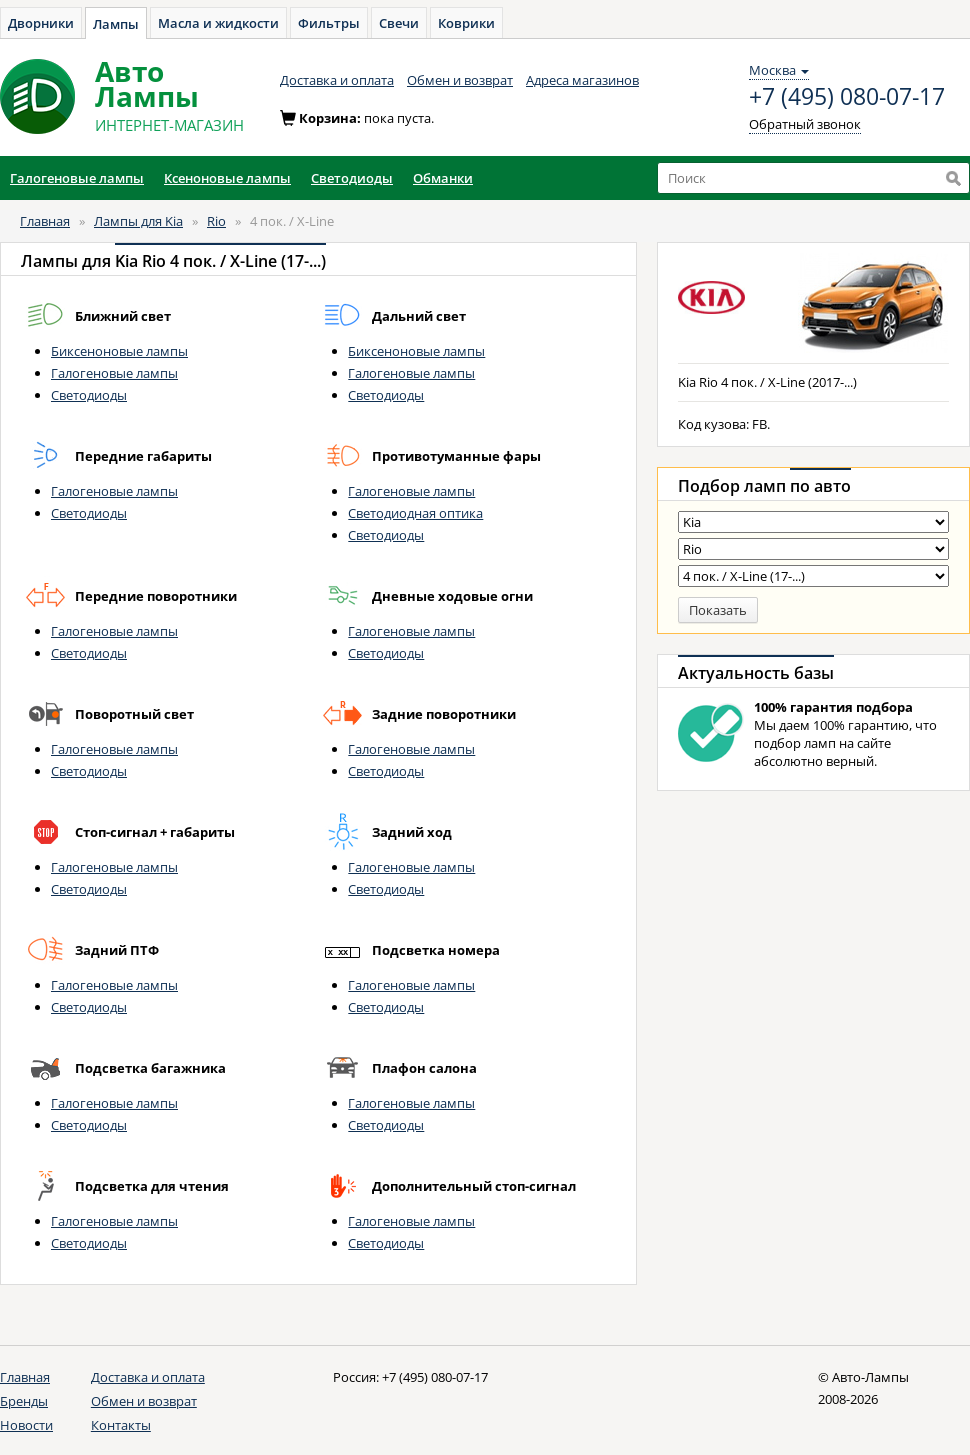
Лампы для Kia (138, 221)
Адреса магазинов (582, 80)
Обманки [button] (443, 178)
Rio (216, 221)
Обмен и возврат (460, 80)
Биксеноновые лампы (119, 351)
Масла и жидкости (218, 23)
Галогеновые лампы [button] (77, 178)
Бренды (24, 1401)
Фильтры (329, 23)
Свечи (399, 23)
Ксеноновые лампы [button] (227, 178)
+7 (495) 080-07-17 (847, 97)
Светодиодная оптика (415, 513)
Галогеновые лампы (114, 373)
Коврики (466, 23)
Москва (779, 70)
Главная (45, 221)
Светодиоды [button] (352, 178)
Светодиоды (89, 395)
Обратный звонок (805, 124)
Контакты (121, 1425)
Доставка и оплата (337, 80)
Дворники (41, 23)
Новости (26, 1425)
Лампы (116, 24)
